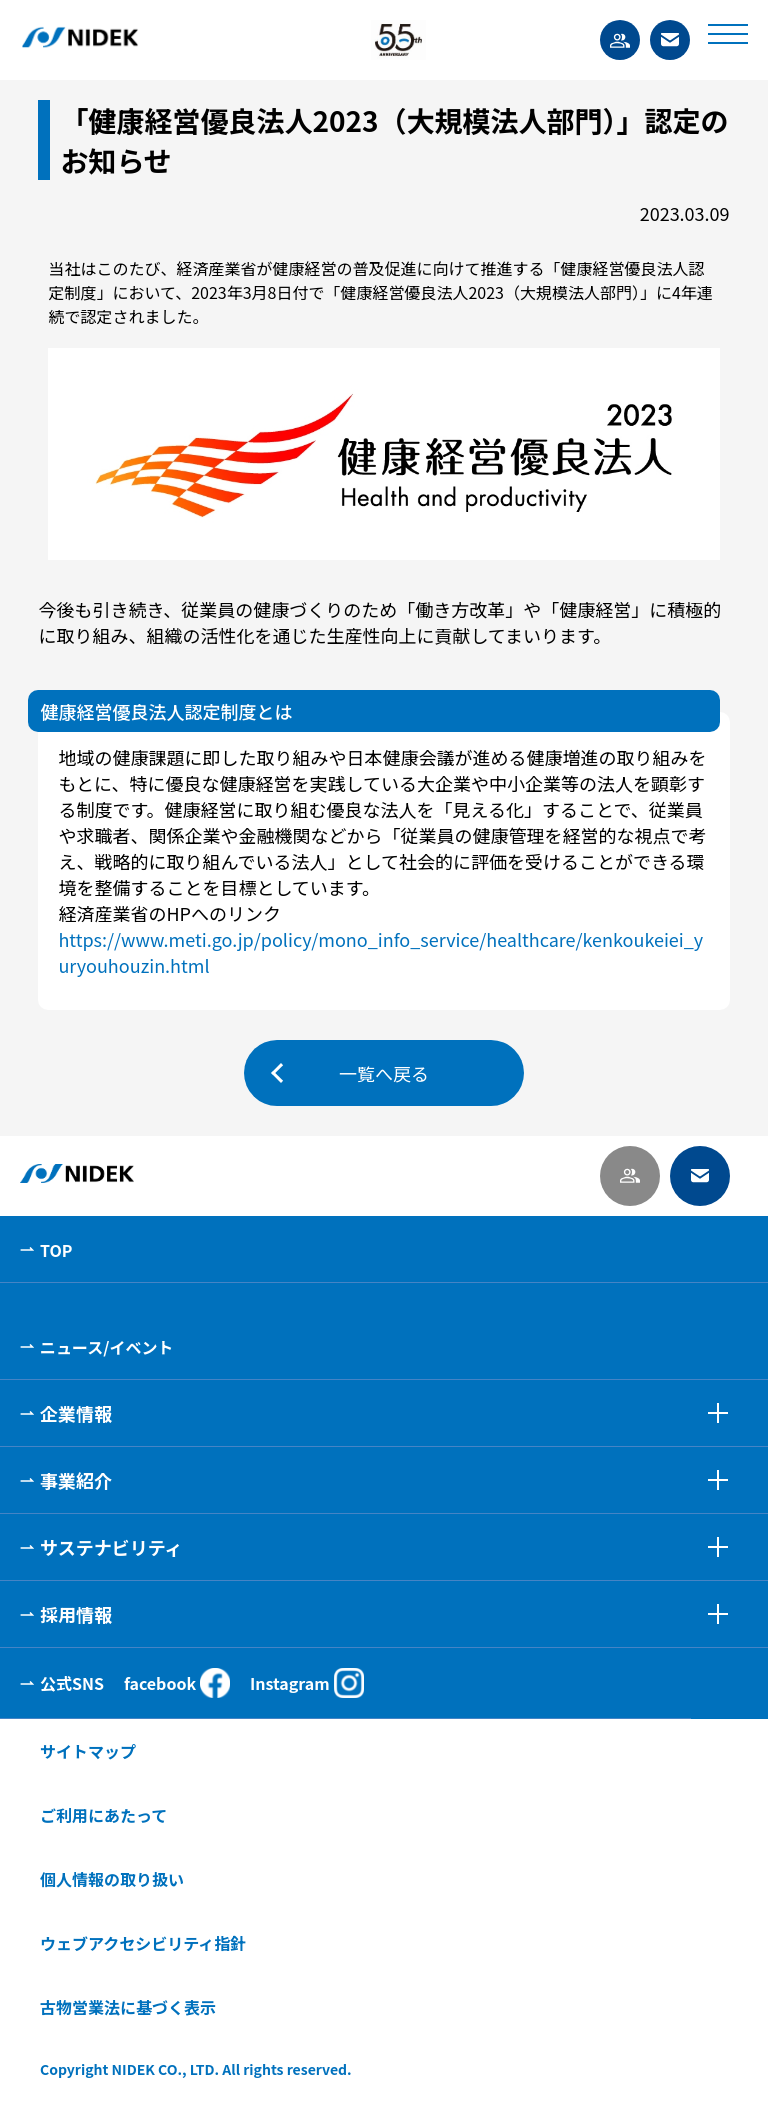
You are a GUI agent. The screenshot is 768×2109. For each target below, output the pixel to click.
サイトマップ (88, 1751)
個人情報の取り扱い (112, 1879)
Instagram (307, 1683)
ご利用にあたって (103, 1815)
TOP (56, 1250)
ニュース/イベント (106, 1347)
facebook (177, 1683)
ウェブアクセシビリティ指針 (143, 1943)
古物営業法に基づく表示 (128, 2007)
